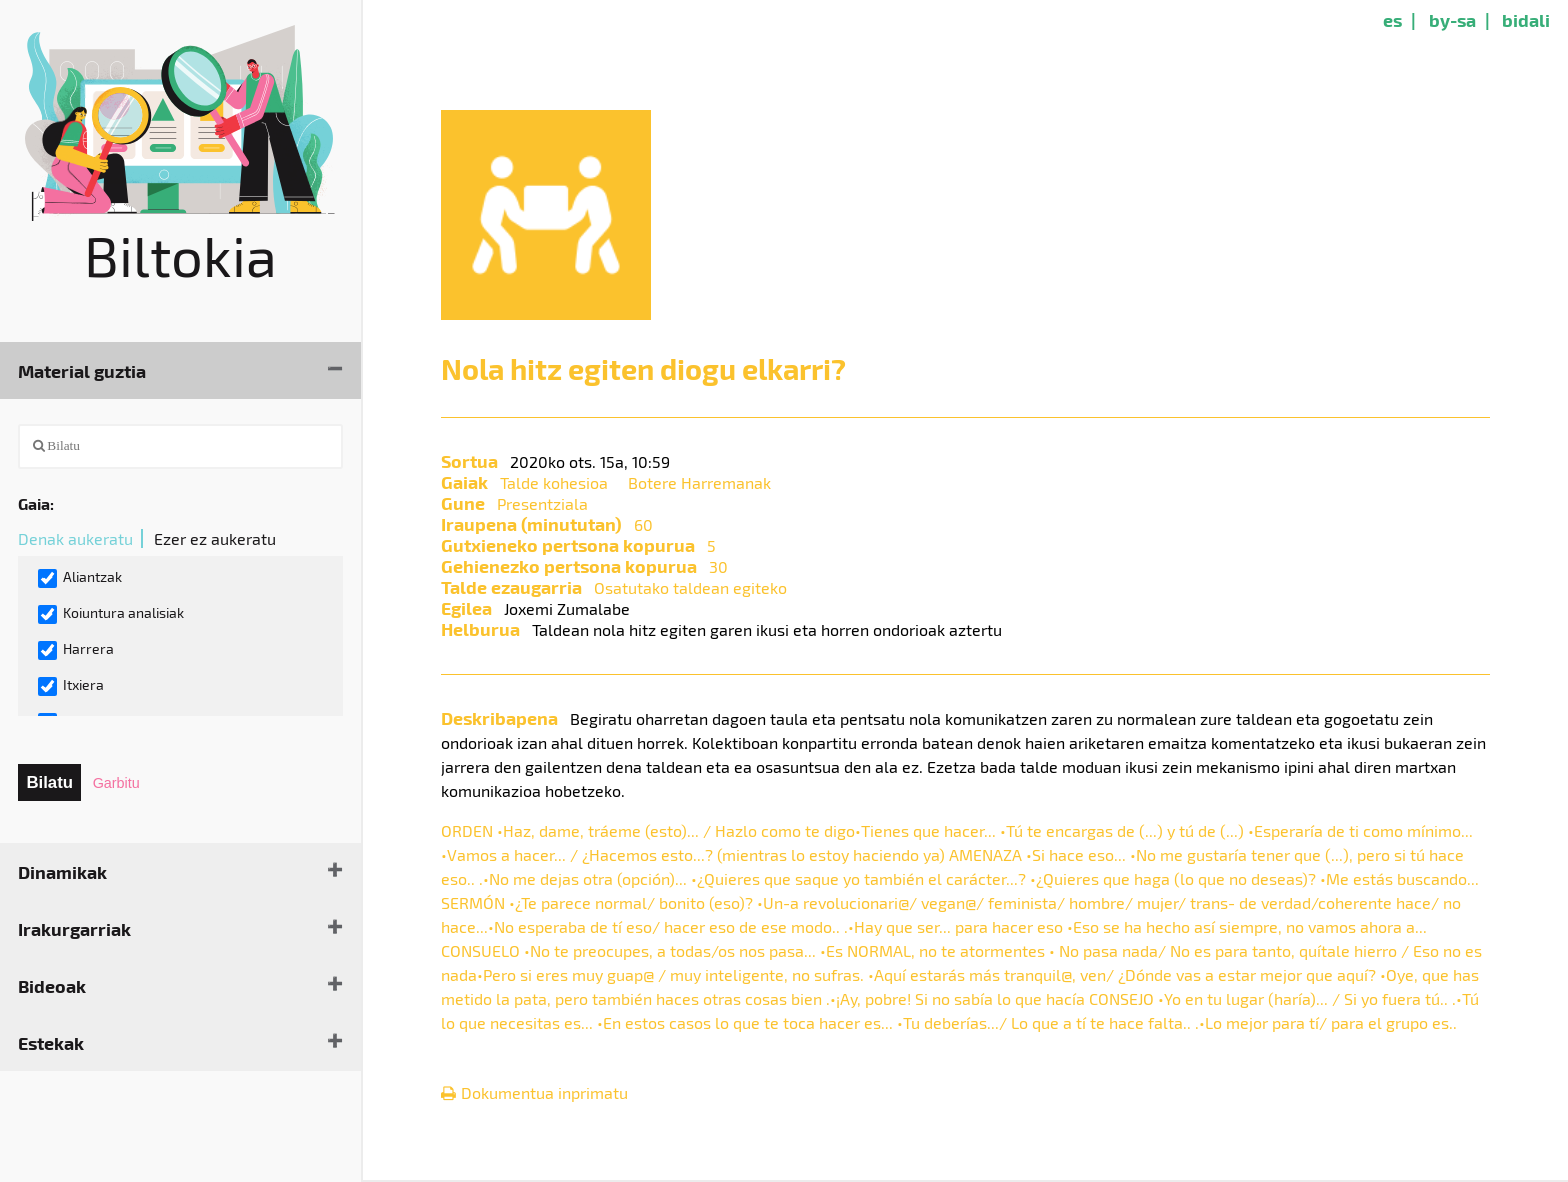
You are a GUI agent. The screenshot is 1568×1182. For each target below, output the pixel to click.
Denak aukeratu (75, 538)
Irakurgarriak (74, 928)
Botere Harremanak (699, 482)
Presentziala (542, 503)
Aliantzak (80, 578)
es (1392, 19)
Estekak (51, 1042)
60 (643, 524)
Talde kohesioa (554, 482)
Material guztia (82, 370)
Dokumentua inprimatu (534, 1092)
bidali (1526, 19)
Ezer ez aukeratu (215, 538)
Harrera (76, 650)
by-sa (1452, 19)
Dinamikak (62, 871)
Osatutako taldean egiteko (690, 587)
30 (718, 566)
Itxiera (71, 686)
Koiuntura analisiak (111, 614)
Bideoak (52, 985)
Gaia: (36, 503)
